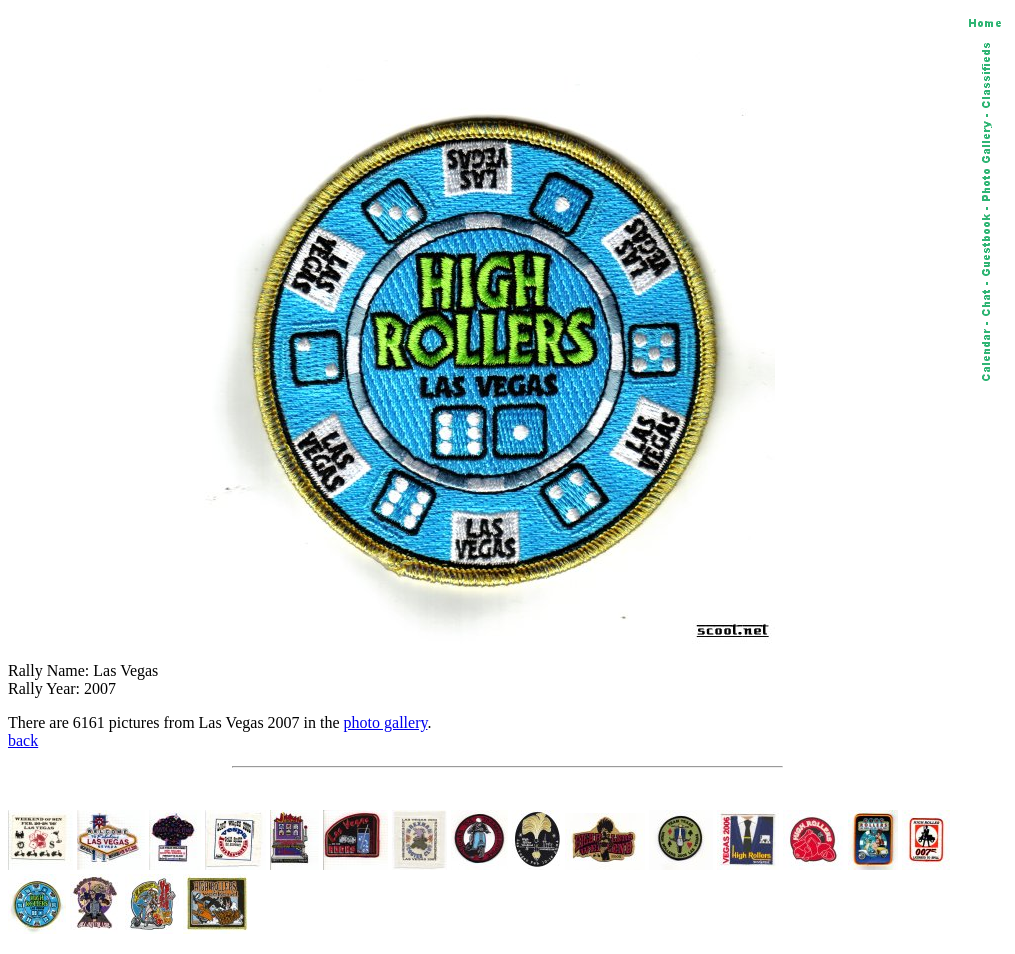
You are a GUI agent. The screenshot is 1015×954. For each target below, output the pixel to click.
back (23, 740)
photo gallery (386, 722)
